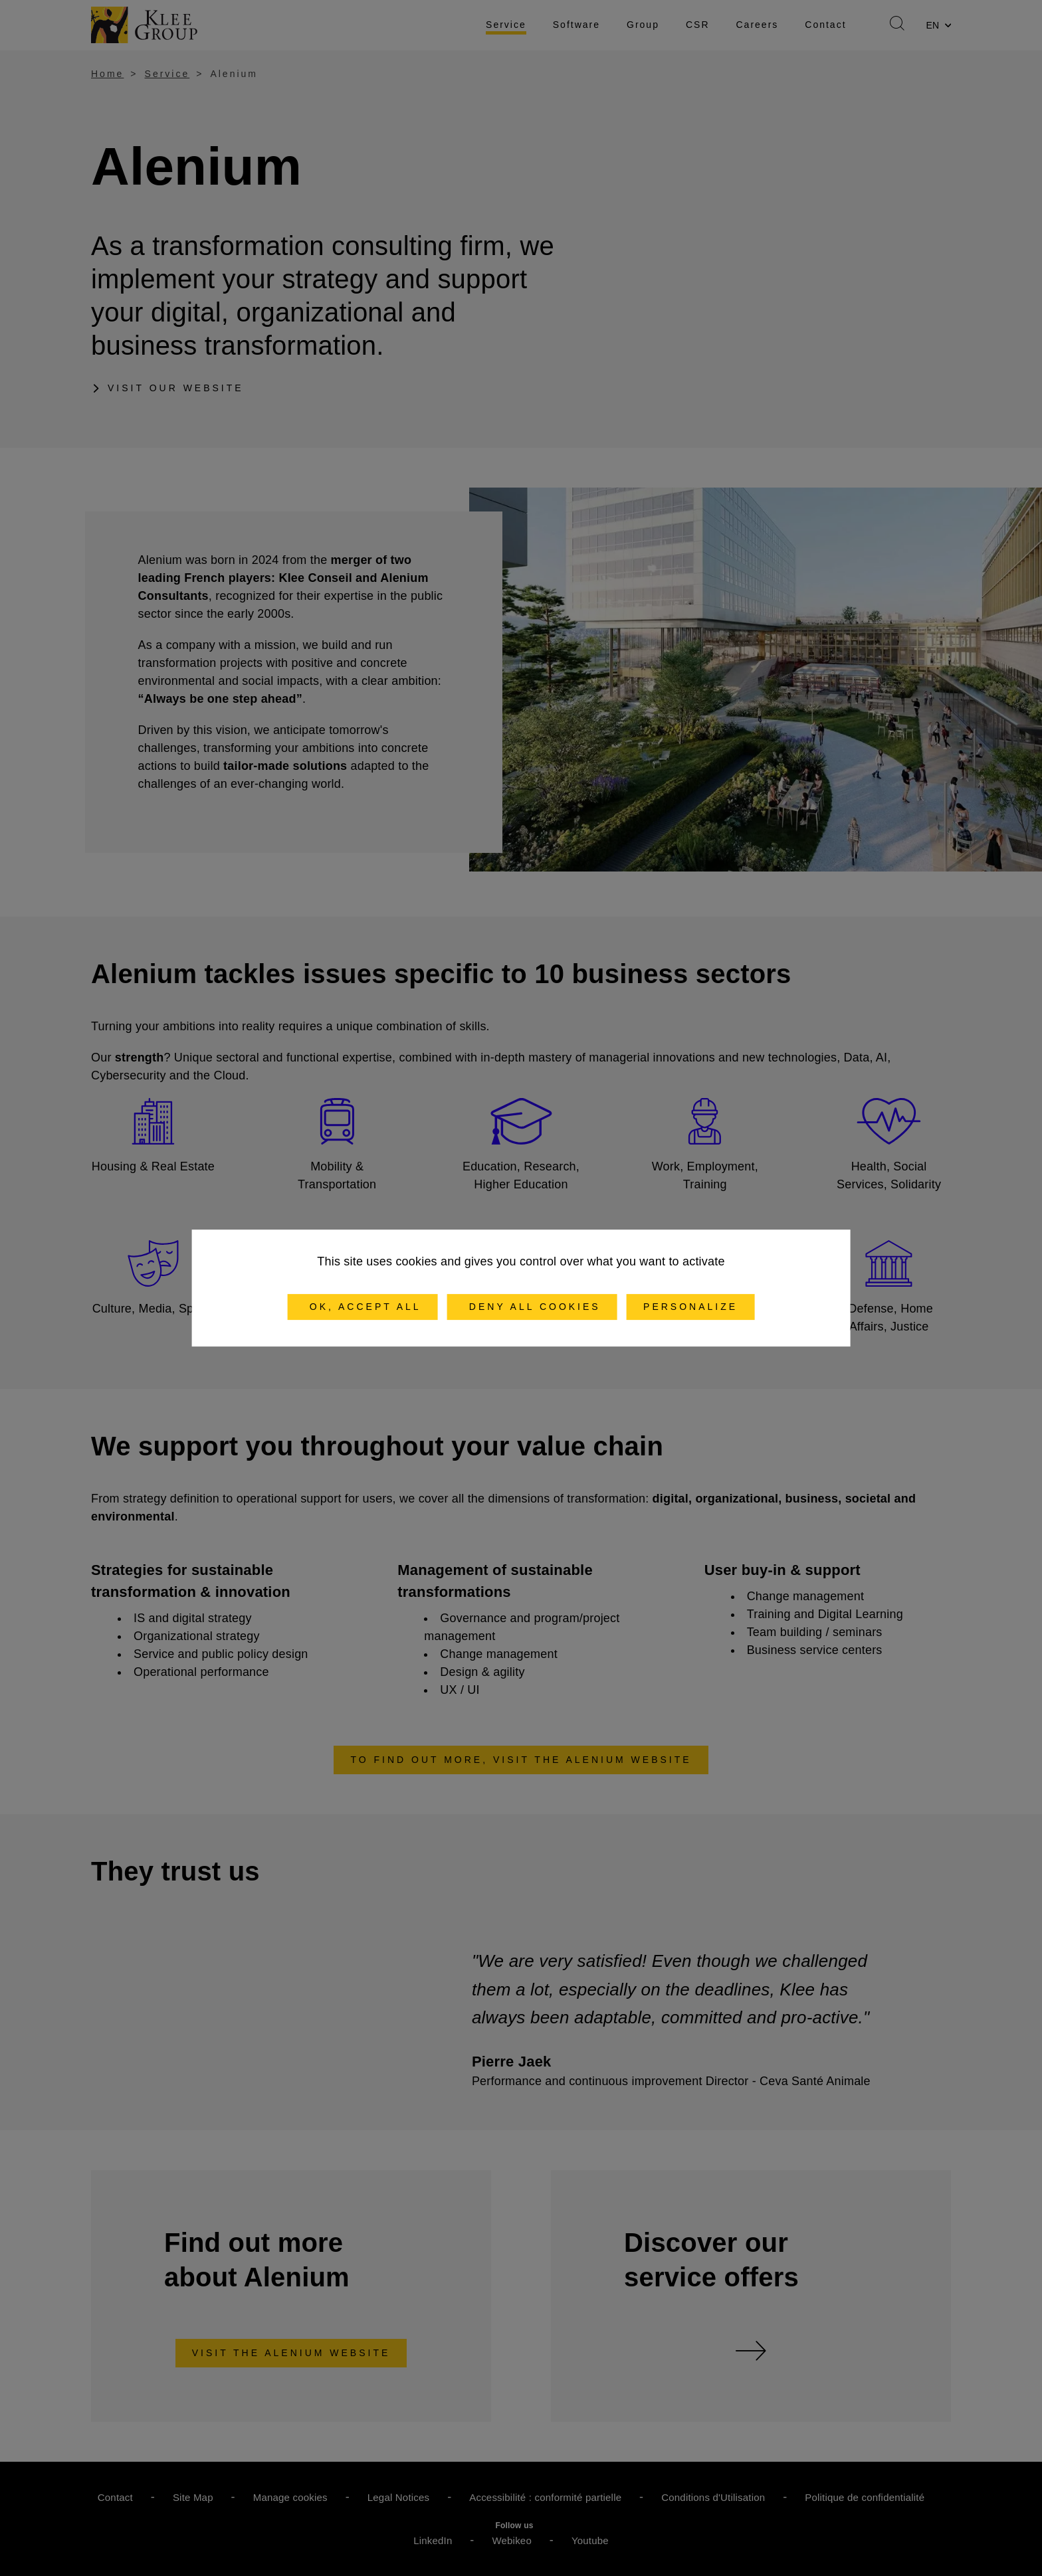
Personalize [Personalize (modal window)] (690, 1306)
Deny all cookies (532, 1306)
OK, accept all (362, 1306)
